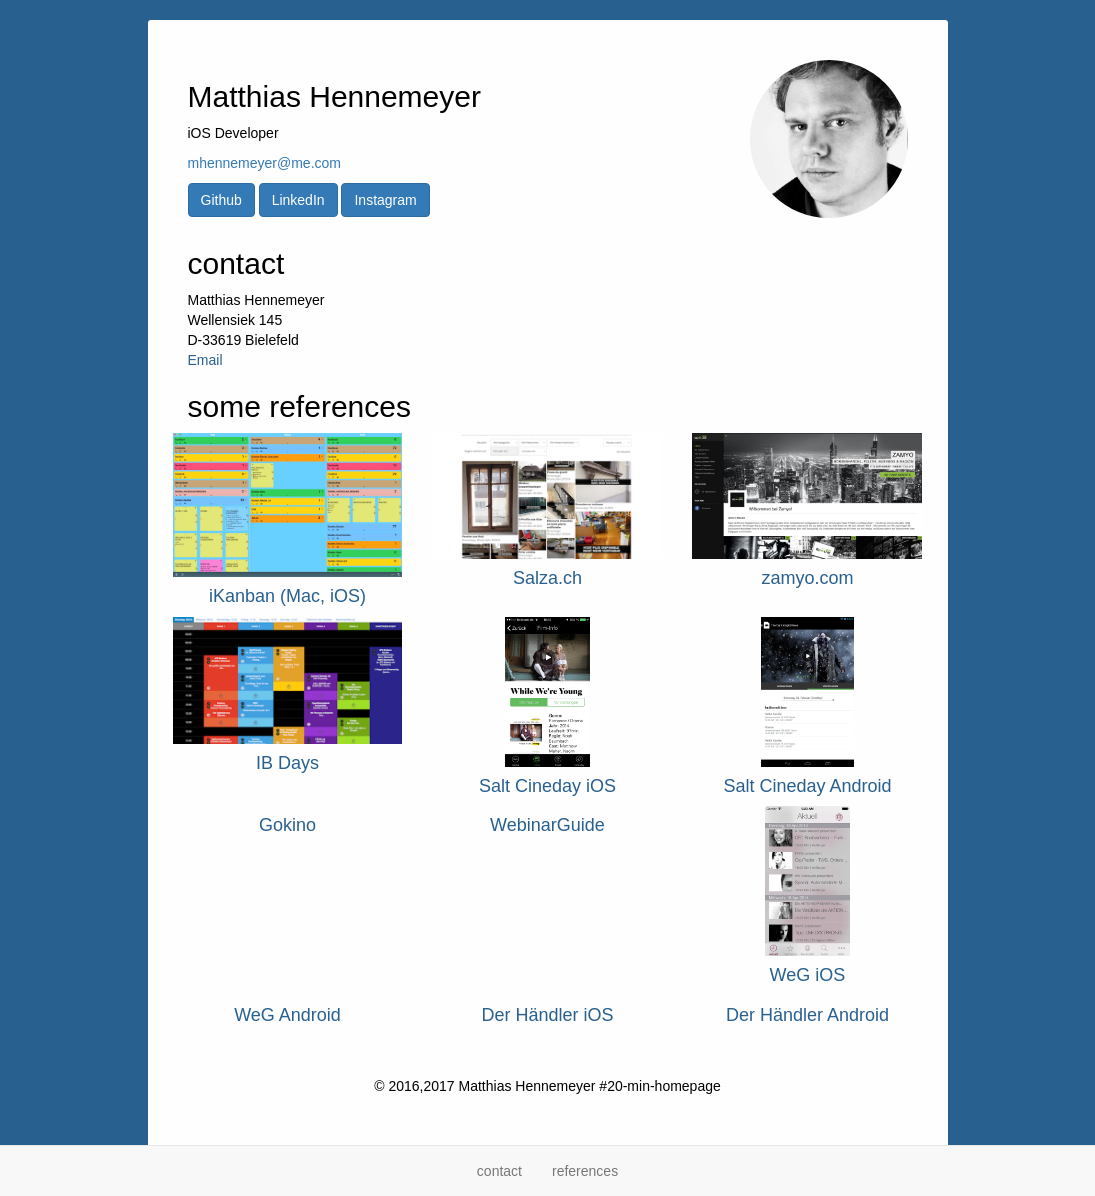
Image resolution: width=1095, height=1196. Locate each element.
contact (499, 1171)
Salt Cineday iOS (547, 786)
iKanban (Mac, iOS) (287, 596)
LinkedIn (298, 200)
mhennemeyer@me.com (265, 163)
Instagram (385, 200)
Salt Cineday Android (807, 786)
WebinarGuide (547, 825)
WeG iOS (808, 975)
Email (205, 360)
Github (221, 200)
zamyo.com (807, 578)
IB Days (287, 763)
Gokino (287, 825)
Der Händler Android (807, 1015)
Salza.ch (547, 578)
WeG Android (287, 1015)
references (585, 1171)
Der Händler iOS (547, 1015)
